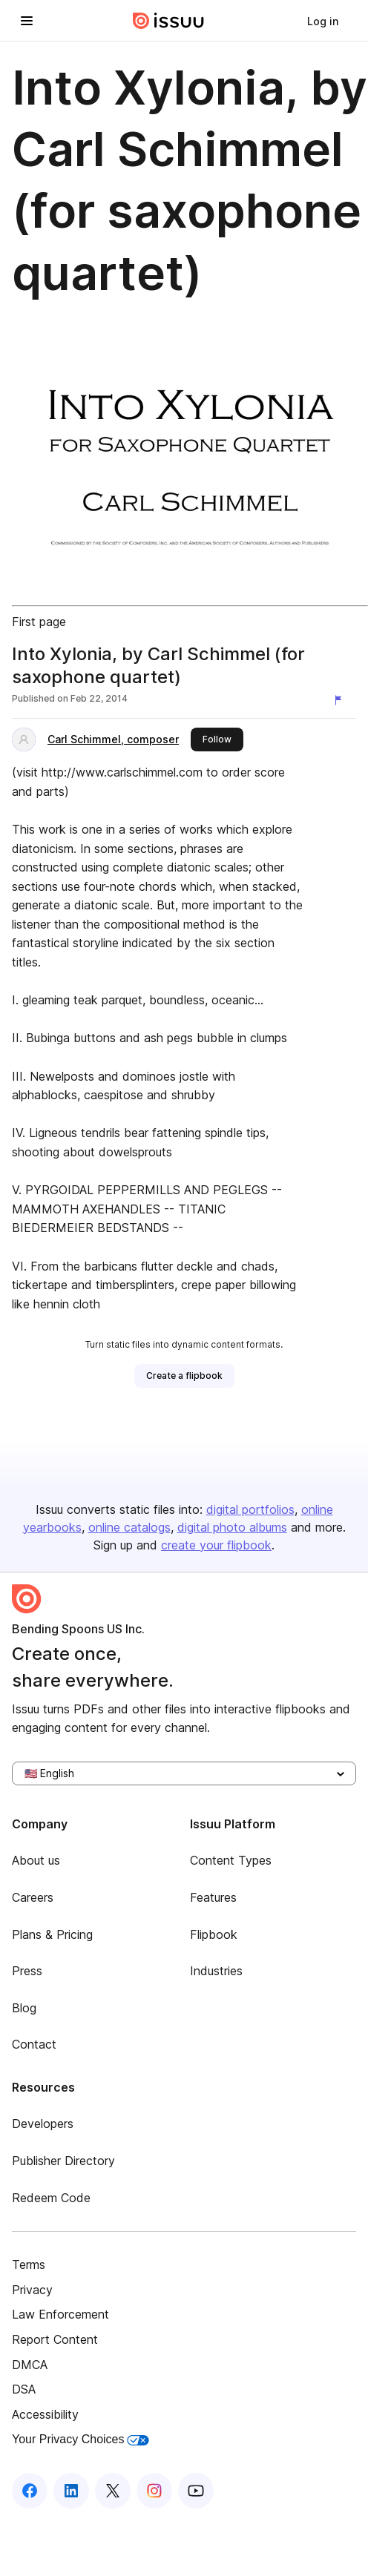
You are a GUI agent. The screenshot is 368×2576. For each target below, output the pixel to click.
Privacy (32, 2289)
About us (36, 1860)
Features (213, 1897)
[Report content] (341, 700)
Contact (34, 2044)
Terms (28, 2264)
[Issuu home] (168, 21)
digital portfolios (250, 1509)
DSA (24, 2389)
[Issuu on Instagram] (154, 2491)
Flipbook (213, 1934)
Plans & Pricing (52, 1934)
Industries (216, 1970)
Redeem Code (51, 2197)
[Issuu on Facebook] (29, 2491)
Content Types (231, 1860)
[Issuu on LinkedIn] (71, 2491)
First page (39, 621)
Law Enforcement (60, 2314)
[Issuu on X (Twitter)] (113, 2491)
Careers (32, 1897)
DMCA (29, 2364)
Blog (24, 2007)
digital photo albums (232, 1527)
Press (27, 1970)
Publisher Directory (63, 2160)
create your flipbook (216, 1545)
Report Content (55, 2339)
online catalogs (129, 1527)
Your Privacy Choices (80, 2439)
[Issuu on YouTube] (196, 2491)
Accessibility (45, 2414)
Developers (42, 2123)
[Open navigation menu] (27, 21)
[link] (322, 21)
